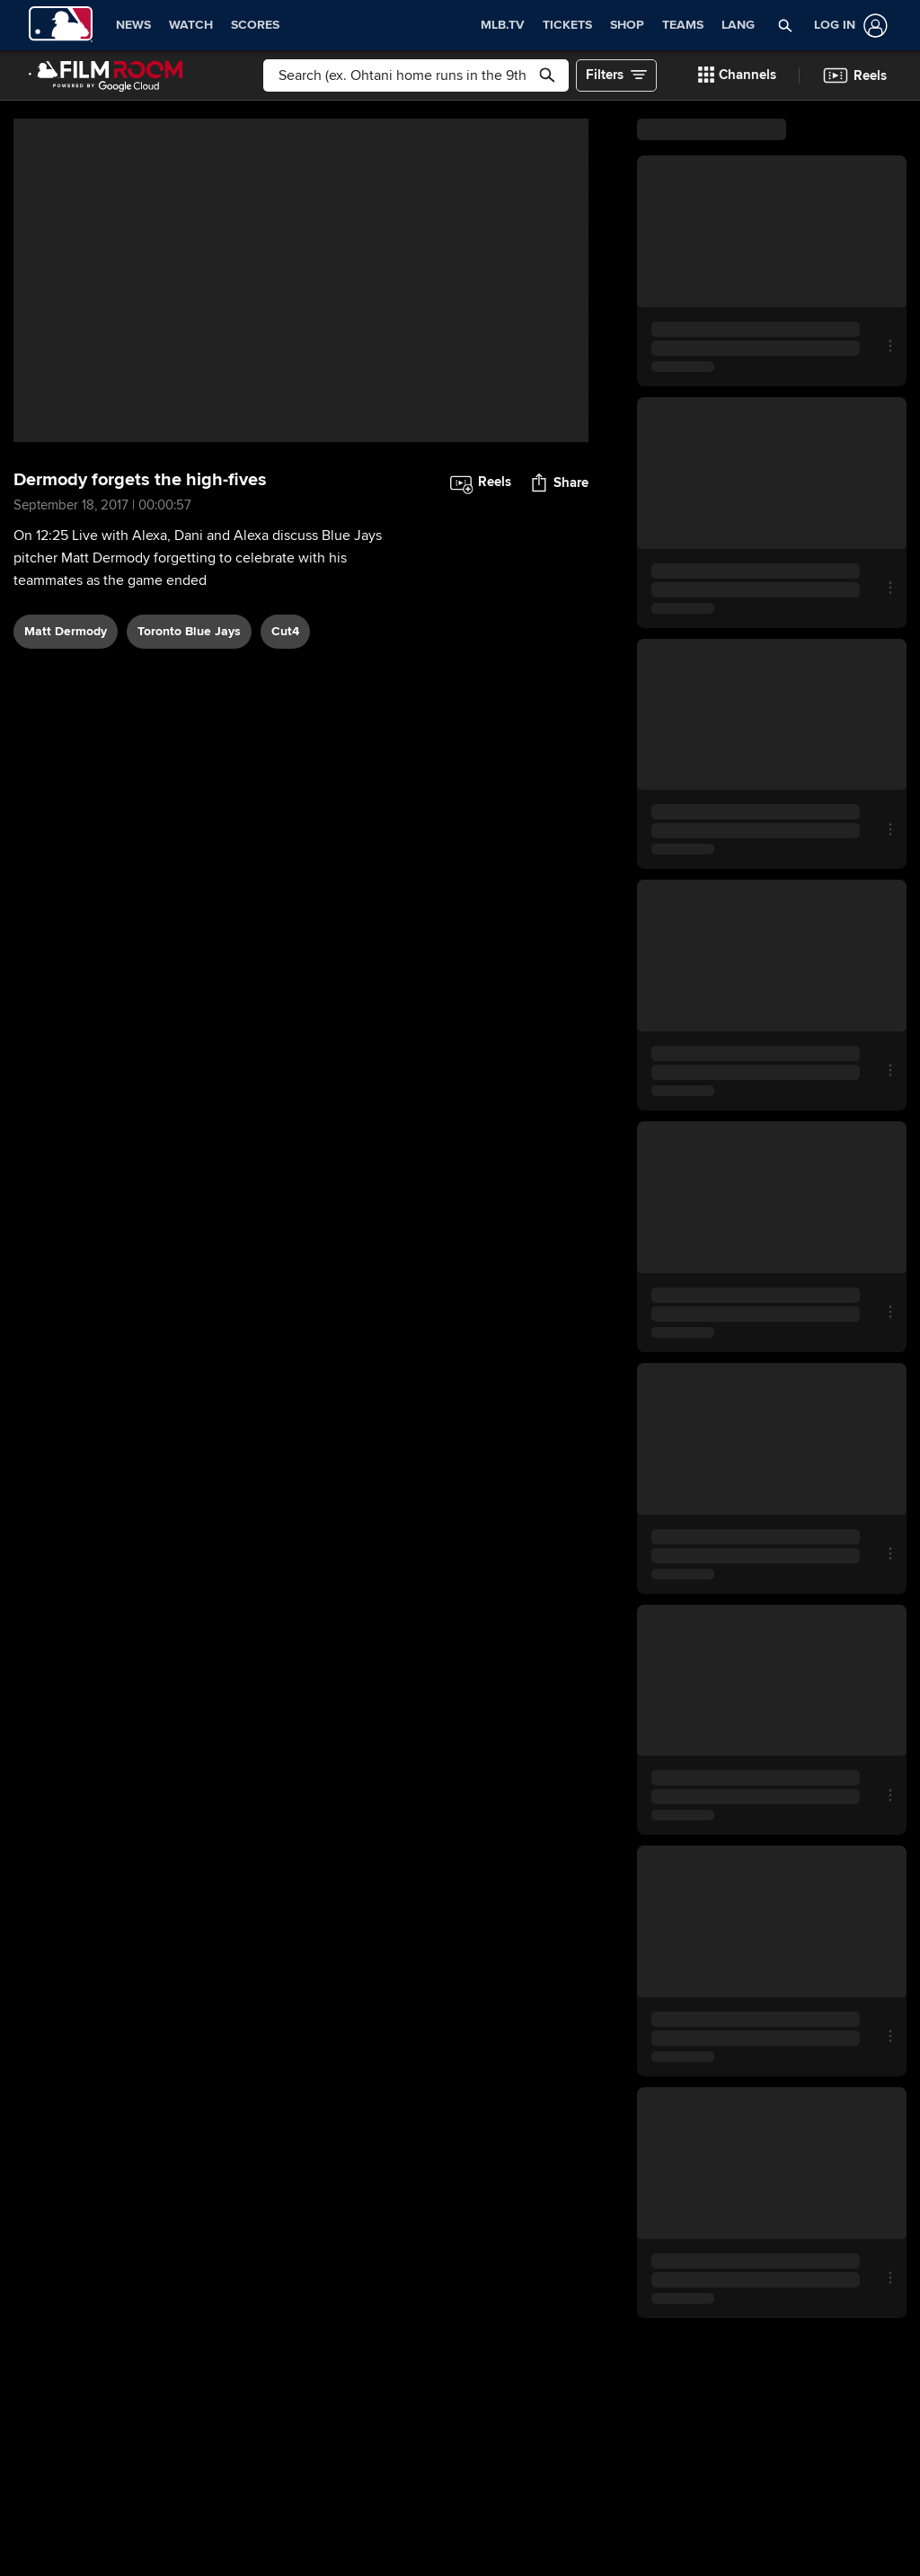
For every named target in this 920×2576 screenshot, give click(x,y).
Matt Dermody (65, 631)
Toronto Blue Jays (189, 631)
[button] (785, 25)
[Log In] (847, 25)
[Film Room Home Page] (106, 75)
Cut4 (285, 631)
